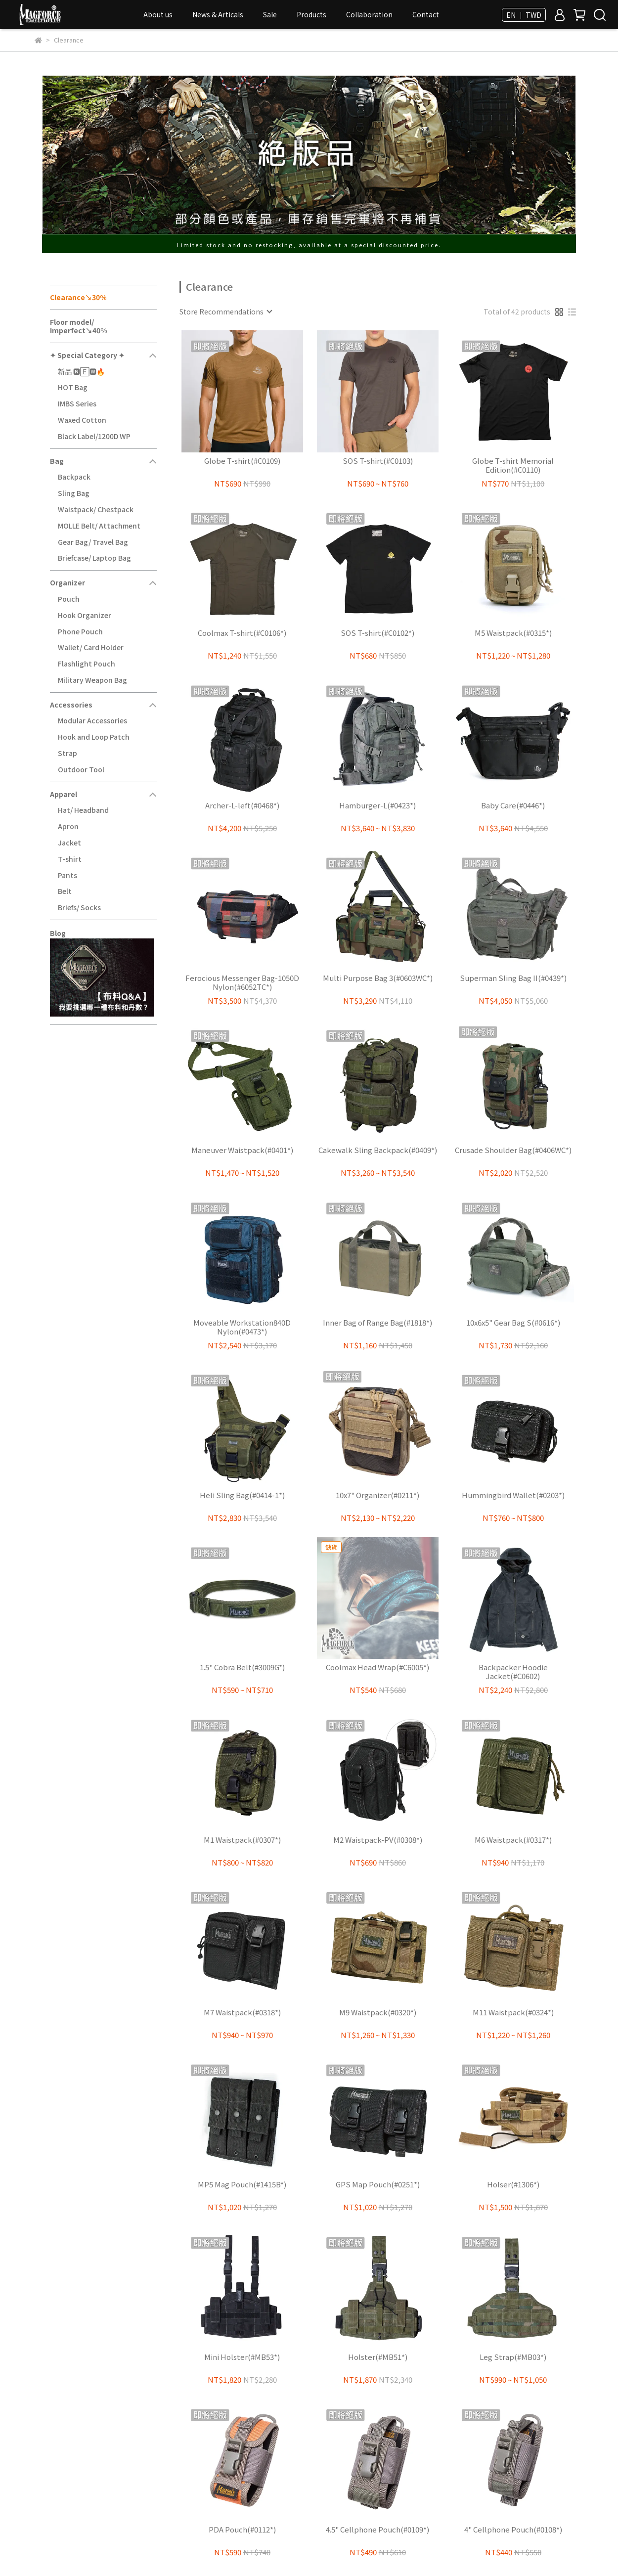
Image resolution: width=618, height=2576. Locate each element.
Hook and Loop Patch (94, 737)
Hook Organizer (84, 615)
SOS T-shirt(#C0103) (378, 461)
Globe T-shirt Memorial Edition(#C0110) (513, 465)
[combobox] (225, 311)
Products (311, 14)
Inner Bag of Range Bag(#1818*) (377, 1323)
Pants (67, 875)
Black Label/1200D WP (94, 436)
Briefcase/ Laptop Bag (94, 558)
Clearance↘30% (78, 297)
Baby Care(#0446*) (513, 805)
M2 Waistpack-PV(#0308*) (377, 1840)
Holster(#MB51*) (377, 2357)
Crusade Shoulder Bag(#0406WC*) (513, 1150)
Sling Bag (73, 493)
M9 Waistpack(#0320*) (377, 2012)
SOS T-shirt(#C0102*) (377, 633)
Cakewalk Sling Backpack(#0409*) (377, 1150)
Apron (68, 826)
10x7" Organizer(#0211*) (377, 1495)
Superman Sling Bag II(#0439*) (513, 978)
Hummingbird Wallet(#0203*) (513, 1495)
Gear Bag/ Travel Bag (93, 542)
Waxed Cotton (82, 420)
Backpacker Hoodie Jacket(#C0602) (513, 1672)
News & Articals (217, 14)
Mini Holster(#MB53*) (242, 2357)
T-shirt (70, 859)
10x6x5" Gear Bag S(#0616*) (513, 1323)
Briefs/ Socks (79, 907)
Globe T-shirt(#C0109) (242, 461)
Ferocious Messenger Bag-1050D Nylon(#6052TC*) (242, 982)
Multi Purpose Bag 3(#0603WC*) (378, 978)
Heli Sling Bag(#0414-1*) (242, 1495)
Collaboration (369, 14)
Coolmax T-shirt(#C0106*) (242, 633)
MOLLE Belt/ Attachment (99, 526)
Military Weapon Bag (92, 680)
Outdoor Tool (81, 769)
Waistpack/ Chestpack (95, 509)
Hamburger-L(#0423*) (377, 805)
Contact (425, 14)
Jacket (69, 842)
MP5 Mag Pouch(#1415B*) (242, 2184)
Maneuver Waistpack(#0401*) (242, 1150)
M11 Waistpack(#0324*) (513, 2012)
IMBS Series (77, 403)
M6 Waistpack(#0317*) (513, 1840)
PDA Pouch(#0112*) (242, 2529)
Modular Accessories (92, 720)
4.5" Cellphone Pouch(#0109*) (377, 2529)
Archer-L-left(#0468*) (242, 805)
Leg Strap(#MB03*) (513, 2357)
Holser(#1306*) (513, 2184)
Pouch (69, 599)
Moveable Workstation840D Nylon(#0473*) (242, 1327)
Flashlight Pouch (86, 663)
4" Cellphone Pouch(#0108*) (513, 2529)
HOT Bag (73, 387)
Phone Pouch (80, 631)
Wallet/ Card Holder (91, 647)
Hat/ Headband (83, 810)
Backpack (74, 477)
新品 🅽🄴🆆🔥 (81, 371)
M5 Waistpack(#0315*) (513, 633)
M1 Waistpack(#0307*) (242, 1840)
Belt (65, 891)
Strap (67, 753)
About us (158, 14)
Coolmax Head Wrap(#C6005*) (377, 1667)
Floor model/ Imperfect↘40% (78, 326)
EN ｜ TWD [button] (523, 14)
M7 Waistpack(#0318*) (242, 2012)
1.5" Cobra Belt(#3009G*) (242, 1667)
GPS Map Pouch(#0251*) (378, 2184)
